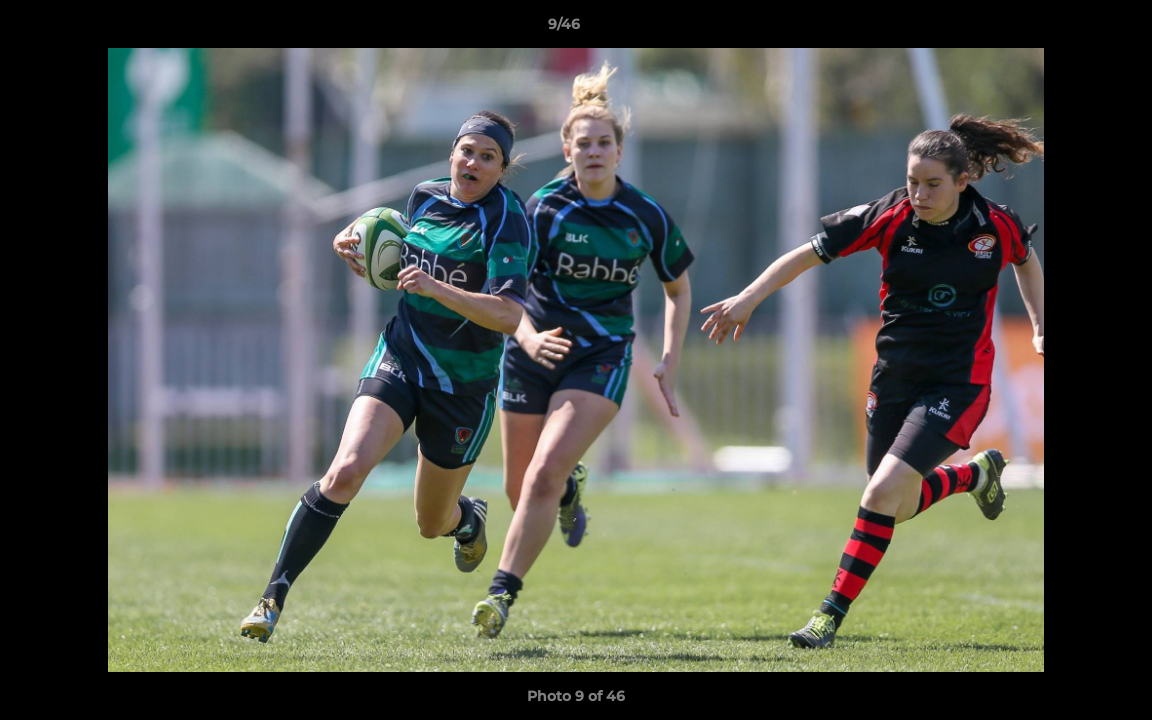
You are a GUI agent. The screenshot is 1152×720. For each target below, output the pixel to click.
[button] (1068, 29)
